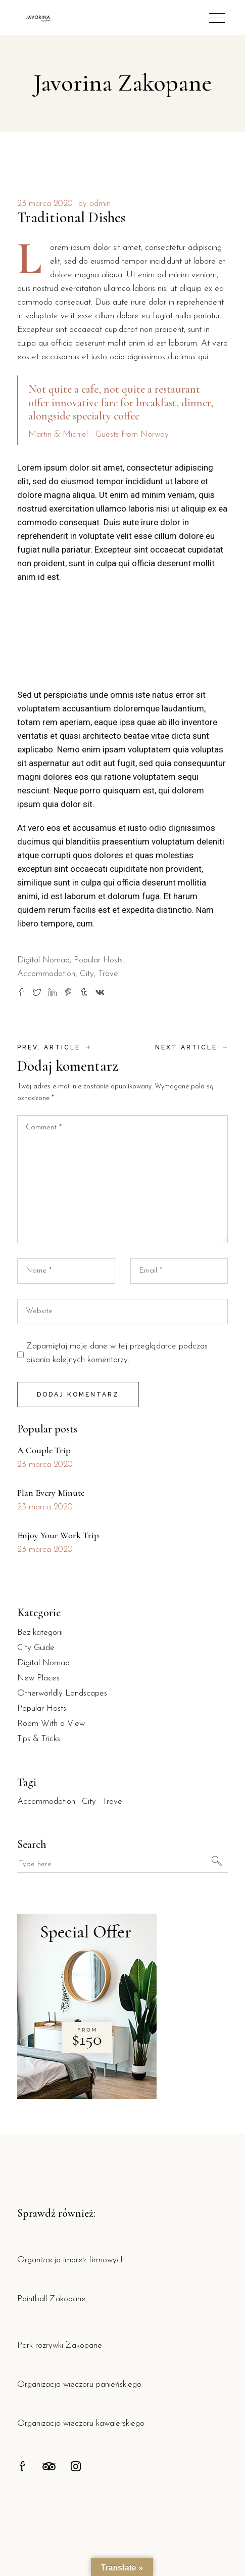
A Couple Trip (44, 1450)
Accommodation (46, 973)
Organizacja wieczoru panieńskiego (79, 2384)
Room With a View (51, 1723)
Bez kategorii (40, 1632)
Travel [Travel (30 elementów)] (113, 1801)
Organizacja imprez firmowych (71, 2260)
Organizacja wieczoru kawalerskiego (80, 2423)
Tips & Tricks (38, 1739)
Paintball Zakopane (51, 2299)
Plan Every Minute (50, 1492)
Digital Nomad (43, 960)
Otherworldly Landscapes (62, 1693)
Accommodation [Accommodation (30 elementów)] (46, 1801)
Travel (109, 973)
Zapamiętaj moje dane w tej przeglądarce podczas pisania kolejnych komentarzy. (117, 1353)
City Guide (36, 1647)
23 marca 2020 (45, 203)
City (87, 973)
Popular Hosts (98, 960)
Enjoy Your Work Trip (58, 1535)
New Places (38, 1678)
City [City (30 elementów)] (89, 1801)
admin (100, 203)
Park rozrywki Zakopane (59, 2345)
